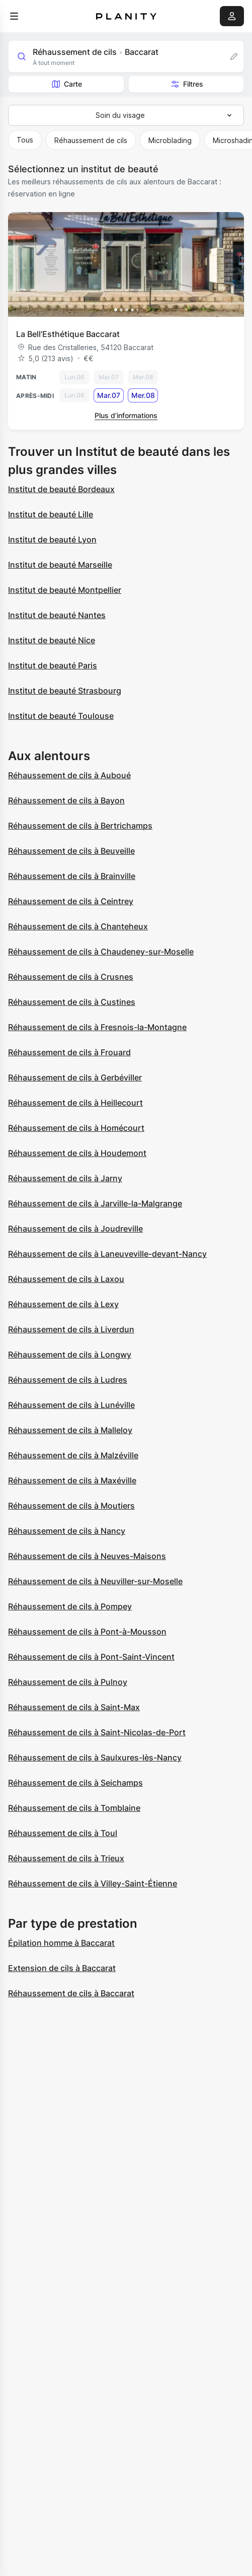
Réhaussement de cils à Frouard (69, 1052)
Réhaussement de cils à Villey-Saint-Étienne (92, 1883)
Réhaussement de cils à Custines (71, 1002)
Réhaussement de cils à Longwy (69, 1354)
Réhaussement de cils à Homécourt (76, 1128)
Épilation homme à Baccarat (61, 1943)
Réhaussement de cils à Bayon (66, 800)
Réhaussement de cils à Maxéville (72, 1480)
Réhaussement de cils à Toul (62, 1833)
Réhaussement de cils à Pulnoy (67, 1682)
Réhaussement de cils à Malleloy (70, 1430)
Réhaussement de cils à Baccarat (71, 1993)
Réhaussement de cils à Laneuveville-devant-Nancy (107, 1254)
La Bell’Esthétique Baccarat (68, 334)
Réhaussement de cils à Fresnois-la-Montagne (97, 1027)
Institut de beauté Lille (50, 514)
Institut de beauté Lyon (52, 539)
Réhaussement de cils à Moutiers (71, 1506)
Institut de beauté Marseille (60, 565)
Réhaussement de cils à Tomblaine (74, 1808)
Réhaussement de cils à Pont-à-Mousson (87, 1631)
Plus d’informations (126, 415)
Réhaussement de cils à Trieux (66, 1858)
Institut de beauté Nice (51, 640)
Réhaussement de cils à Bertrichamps (80, 826)
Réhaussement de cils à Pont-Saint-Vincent (91, 1657)
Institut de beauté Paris (52, 665)
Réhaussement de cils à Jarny (65, 1178)
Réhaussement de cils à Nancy (66, 1531)
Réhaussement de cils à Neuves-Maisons (87, 1556)
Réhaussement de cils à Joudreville (75, 1229)
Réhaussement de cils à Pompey (70, 1606)
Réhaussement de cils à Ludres (67, 1380)
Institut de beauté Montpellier (64, 590)
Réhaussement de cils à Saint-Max (74, 1707)
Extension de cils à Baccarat (62, 1968)
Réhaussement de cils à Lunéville (71, 1405)
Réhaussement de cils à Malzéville (73, 1455)
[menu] (14, 16)
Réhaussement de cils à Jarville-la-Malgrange (95, 1203)
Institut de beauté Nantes (57, 615)
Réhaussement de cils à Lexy (63, 1304)
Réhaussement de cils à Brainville (71, 876)
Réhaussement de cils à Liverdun (71, 1329)
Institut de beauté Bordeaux (61, 489)
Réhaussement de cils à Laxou (66, 1279)
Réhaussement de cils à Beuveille (71, 851)
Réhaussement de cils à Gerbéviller (75, 1077)
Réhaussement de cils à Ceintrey (70, 901)
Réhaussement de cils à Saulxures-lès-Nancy (95, 1757)
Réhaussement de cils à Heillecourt (75, 1103)
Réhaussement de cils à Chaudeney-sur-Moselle (101, 951)
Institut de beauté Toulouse (61, 716)
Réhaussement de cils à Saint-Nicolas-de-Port (97, 1732)
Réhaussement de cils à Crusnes (70, 977)
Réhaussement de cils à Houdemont (77, 1153)
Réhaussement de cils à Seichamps (75, 1783)
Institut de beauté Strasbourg (64, 691)
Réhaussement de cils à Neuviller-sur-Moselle (95, 1581)
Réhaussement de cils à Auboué (69, 775)
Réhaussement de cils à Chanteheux (78, 926)
